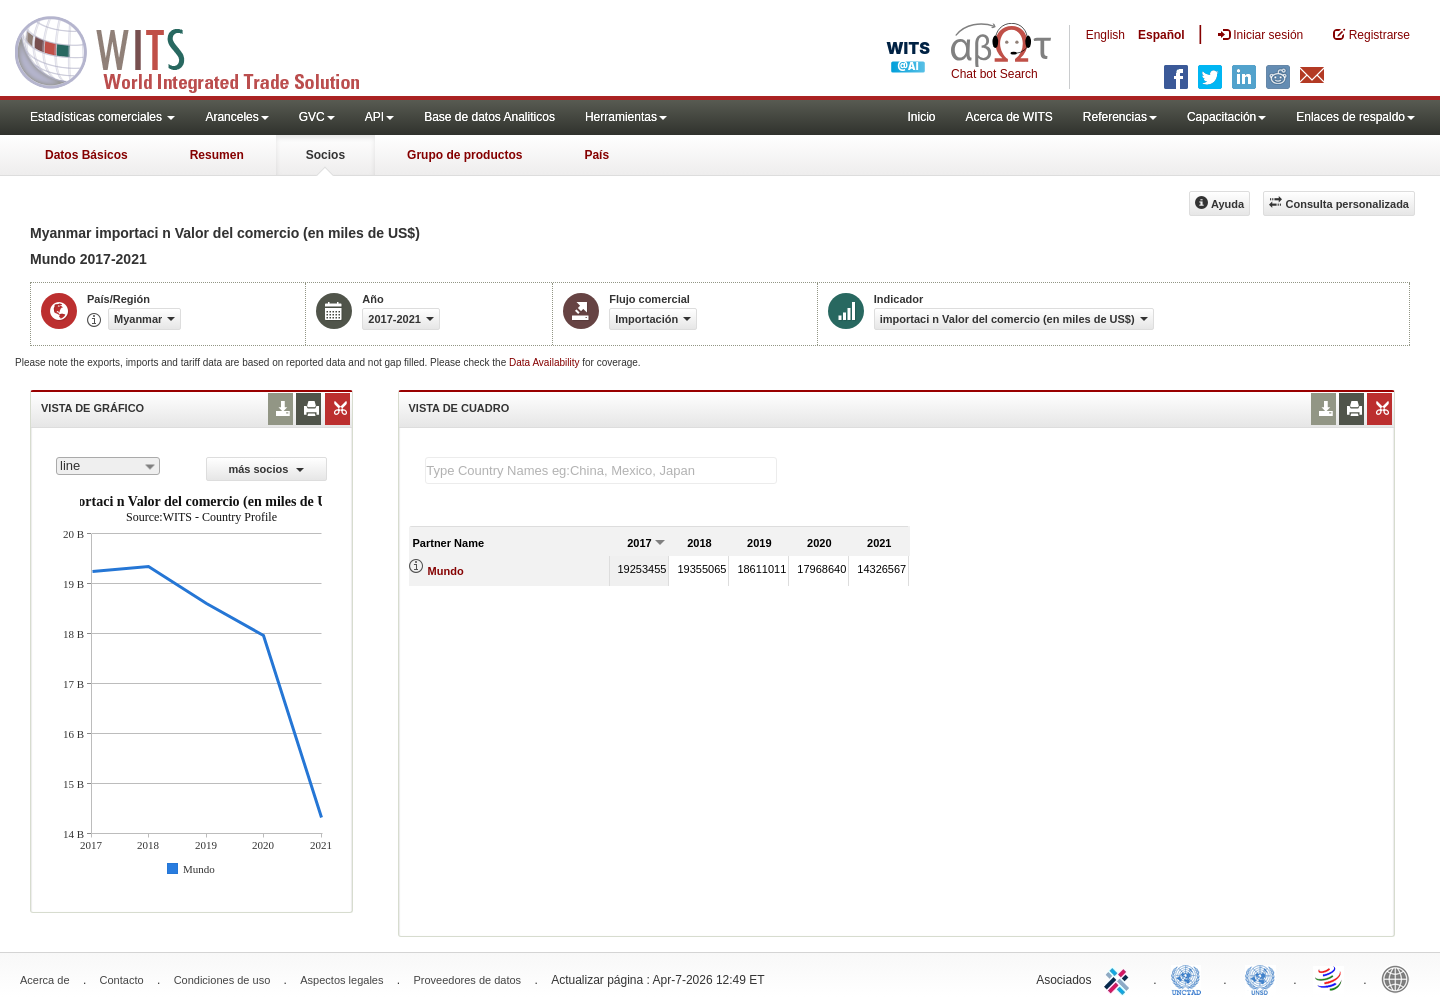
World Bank (1400, 978)
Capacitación (1226, 117)
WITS (200, 50)
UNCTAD (1190, 978)
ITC (1120, 978)
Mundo (446, 571)
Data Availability (545, 362)
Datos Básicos (86, 155)
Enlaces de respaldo (1355, 117)
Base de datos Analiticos (489, 117)
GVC (317, 117)
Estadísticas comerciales (102, 117)
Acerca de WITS (1008, 117)
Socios (325, 155)
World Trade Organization (1330, 978)
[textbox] (601, 470)
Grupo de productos (464, 155)
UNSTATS (1260, 978)
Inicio (921, 117)
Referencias (1120, 117)
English (1105, 35)
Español (1161, 35)
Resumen (217, 155)
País (596, 155)
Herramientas (626, 117)
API (379, 117)
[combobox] (108, 466)
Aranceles (236, 117)
